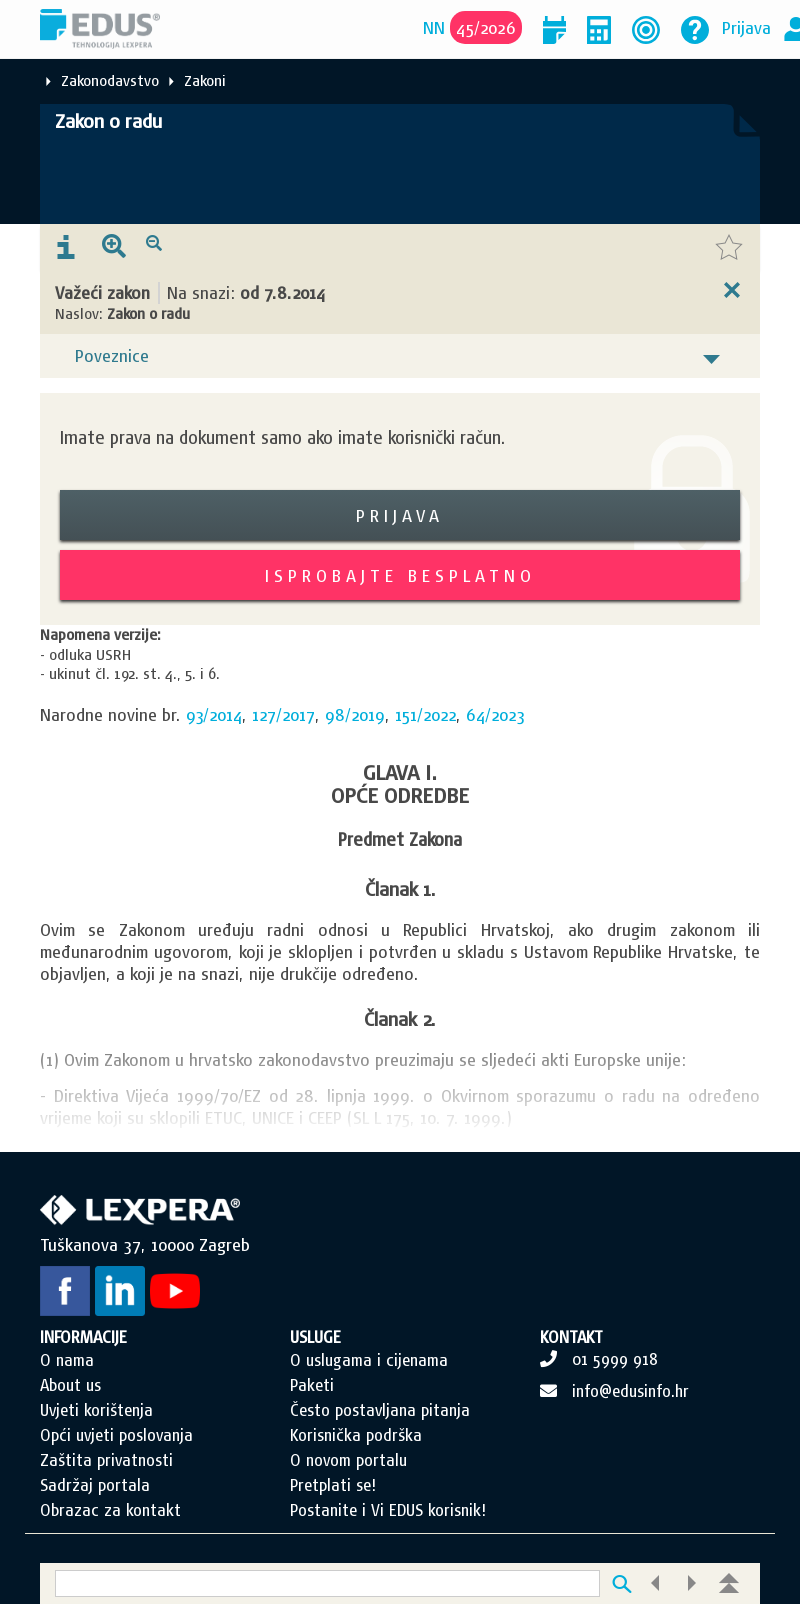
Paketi (312, 1385)
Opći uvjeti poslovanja (116, 1435)
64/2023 (495, 714)
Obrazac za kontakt (110, 1510)
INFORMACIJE (83, 1337)
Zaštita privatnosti (106, 1460)
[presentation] (66, 248)
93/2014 (214, 714)
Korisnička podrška (356, 1435)
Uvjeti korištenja (96, 1410)
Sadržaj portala (95, 1485)
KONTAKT (571, 1337)
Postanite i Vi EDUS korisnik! (388, 1510)
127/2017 (283, 714)
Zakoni (205, 80)
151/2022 (425, 714)
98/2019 (355, 714)
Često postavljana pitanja (380, 1410)
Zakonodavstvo (110, 80)
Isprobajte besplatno (400, 575)
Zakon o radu (108, 121)
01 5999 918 (615, 1359)
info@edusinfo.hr (630, 1391)
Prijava (746, 27)
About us (70, 1385)
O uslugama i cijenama (369, 1360)
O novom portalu (348, 1460)
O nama (67, 1360)
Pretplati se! (333, 1485)
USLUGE (315, 1337)
